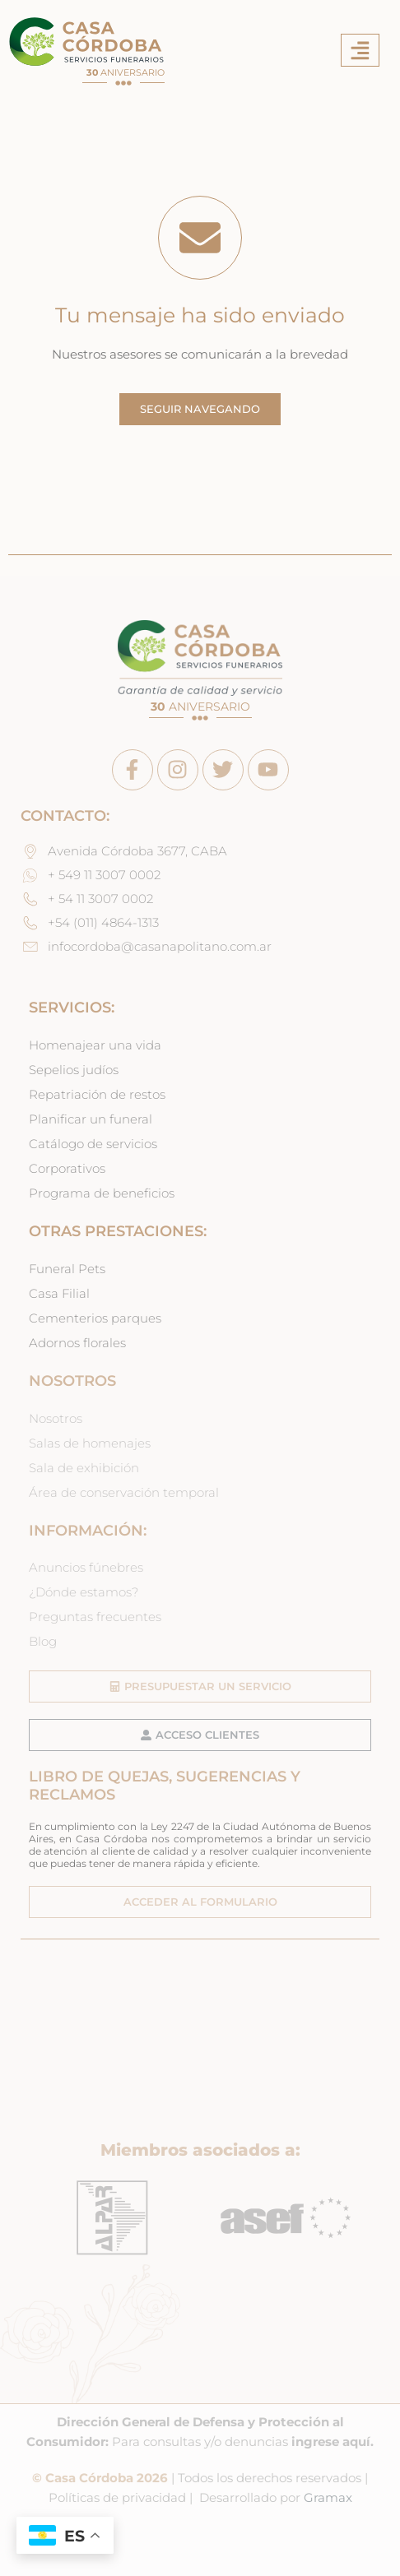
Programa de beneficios (101, 1193)
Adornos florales (77, 1343)
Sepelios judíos (74, 1070)
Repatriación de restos (97, 1094)
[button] (360, 50)
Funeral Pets (67, 1269)
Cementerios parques (95, 1318)
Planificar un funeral (90, 1119)
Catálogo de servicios (93, 1144)
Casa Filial (59, 1293)
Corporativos (67, 1168)
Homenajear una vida (95, 1045)
